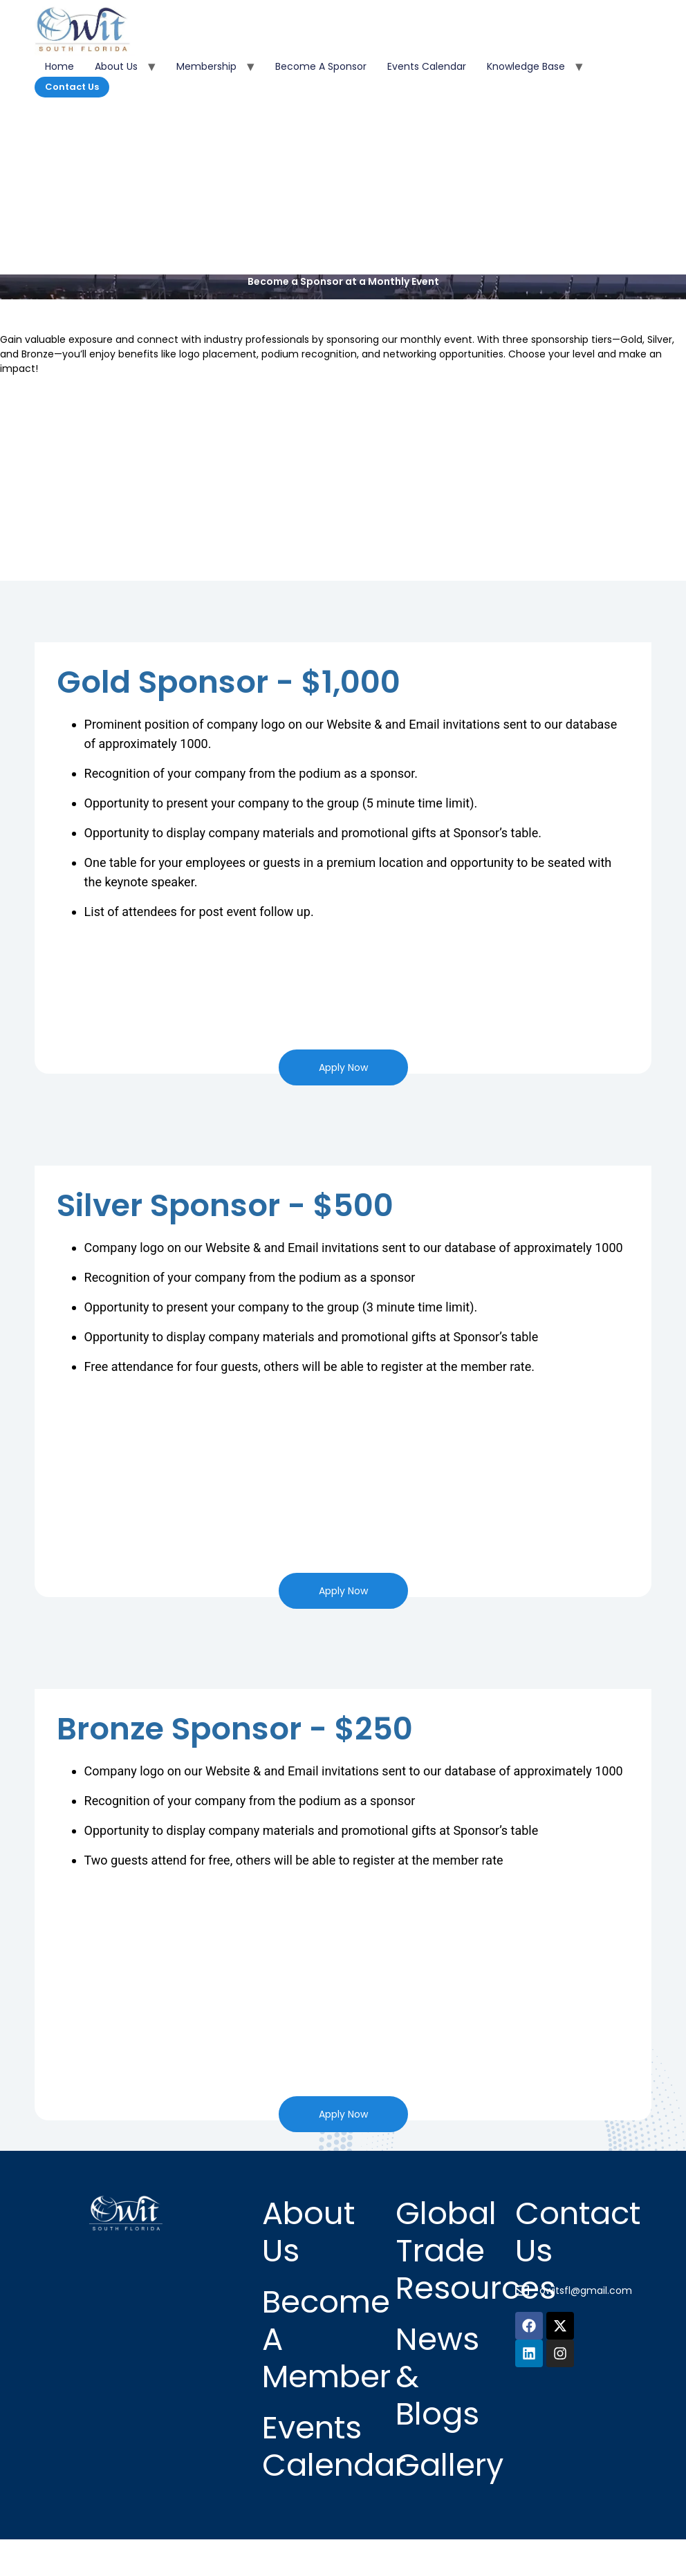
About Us (116, 66)
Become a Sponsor (321, 66)
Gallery (449, 2465)
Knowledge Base (526, 66)
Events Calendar (426, 66)
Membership (206, 66)
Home (59, 66)
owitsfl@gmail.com (585, 2290)
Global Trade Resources (476, 2251)
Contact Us (72, 86)
